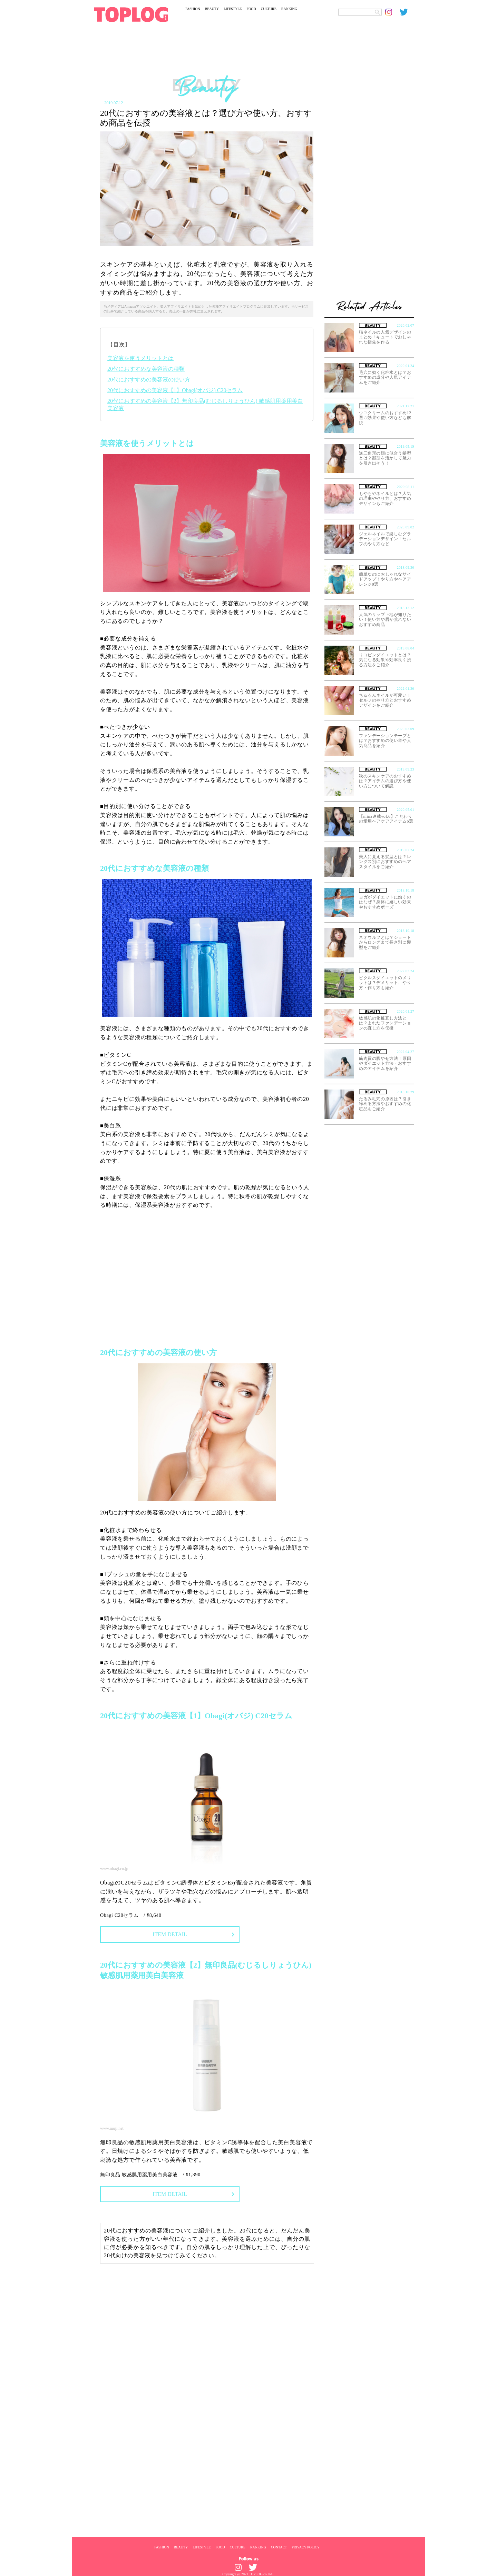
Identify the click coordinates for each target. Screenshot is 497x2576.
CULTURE (268, 9)
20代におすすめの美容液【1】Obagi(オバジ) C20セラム (175, 390)
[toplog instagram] (392, 12)
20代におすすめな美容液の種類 (146, 369)
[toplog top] (131, 14)
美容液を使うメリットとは (140, 358)
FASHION (192, 9)
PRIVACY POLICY (306, 2547)
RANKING (289, 9)
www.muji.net (112, 2128)
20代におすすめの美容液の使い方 (148, 379)
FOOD (251, 9)
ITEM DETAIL (170, 1934)
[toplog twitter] (407, 12)
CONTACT (279, 2547)
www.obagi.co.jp (114, 1868)
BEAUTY (212, 9)
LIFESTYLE (233, 9)
